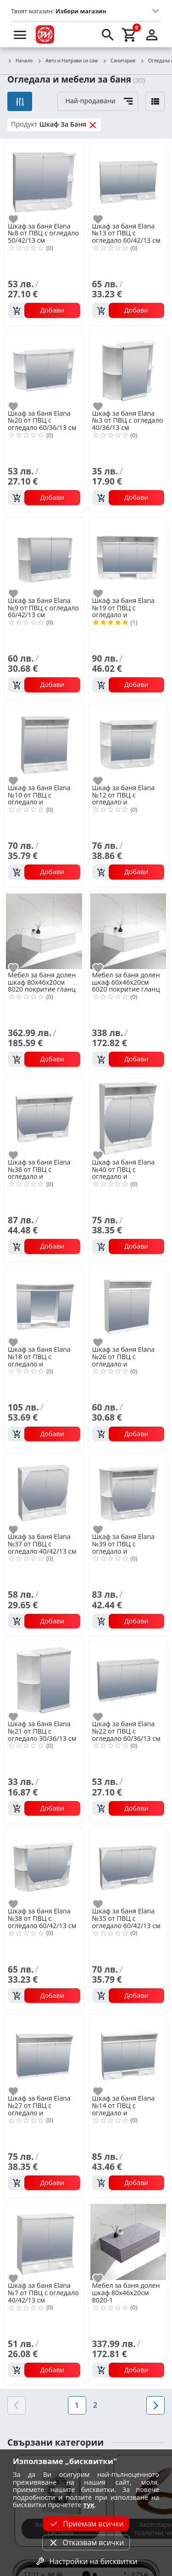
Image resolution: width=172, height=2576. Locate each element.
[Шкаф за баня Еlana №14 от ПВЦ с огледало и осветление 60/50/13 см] (128, 2054)
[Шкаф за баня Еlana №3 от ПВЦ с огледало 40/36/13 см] (128, 369)
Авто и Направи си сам (67, 61)
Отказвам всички (86, 2542)
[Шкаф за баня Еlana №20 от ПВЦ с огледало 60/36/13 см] (44, 369)
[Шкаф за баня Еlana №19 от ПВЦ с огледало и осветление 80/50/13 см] (128, 556)
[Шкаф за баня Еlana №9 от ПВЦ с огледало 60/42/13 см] (44, 556)
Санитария (118, 61)
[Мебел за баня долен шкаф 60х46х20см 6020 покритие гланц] (128, 931)
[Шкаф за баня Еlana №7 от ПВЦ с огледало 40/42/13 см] (44, 2241)
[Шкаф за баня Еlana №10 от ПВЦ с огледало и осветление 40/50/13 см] (44, 743)
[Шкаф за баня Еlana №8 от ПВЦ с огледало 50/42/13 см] (44, 182)
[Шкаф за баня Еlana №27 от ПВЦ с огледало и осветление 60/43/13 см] (44, 2054)
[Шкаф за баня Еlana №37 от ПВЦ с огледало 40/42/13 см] (44, 1492)
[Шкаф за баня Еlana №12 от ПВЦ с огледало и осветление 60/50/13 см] (128, 743)
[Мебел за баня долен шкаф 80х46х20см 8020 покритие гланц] (44, 931)
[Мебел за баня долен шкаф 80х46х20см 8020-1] (128, 2241)
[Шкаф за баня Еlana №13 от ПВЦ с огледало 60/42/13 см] (128, 182)
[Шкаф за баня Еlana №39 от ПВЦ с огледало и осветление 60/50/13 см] (128, 1492)
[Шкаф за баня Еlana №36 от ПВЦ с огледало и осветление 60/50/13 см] (44, 1118)
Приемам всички (85, 2523)
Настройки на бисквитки (85, 2561)
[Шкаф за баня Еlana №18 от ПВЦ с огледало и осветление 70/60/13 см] (44, 1305)
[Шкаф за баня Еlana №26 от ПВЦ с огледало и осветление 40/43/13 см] (128, 1305)
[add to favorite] (19, 219)
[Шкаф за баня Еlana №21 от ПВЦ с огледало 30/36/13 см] (44, 1679)
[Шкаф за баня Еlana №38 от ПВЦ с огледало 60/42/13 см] (44, 1867)
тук (88, 2504)
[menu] (20, 34)
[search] (108, 34)
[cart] (130, 34)
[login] (152, 34)
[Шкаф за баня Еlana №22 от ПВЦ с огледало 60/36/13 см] (128, 1679)
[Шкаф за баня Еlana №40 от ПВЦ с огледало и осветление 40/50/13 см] (128, 1118)
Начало (20, 61)
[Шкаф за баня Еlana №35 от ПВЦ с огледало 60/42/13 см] (128, 1867)
